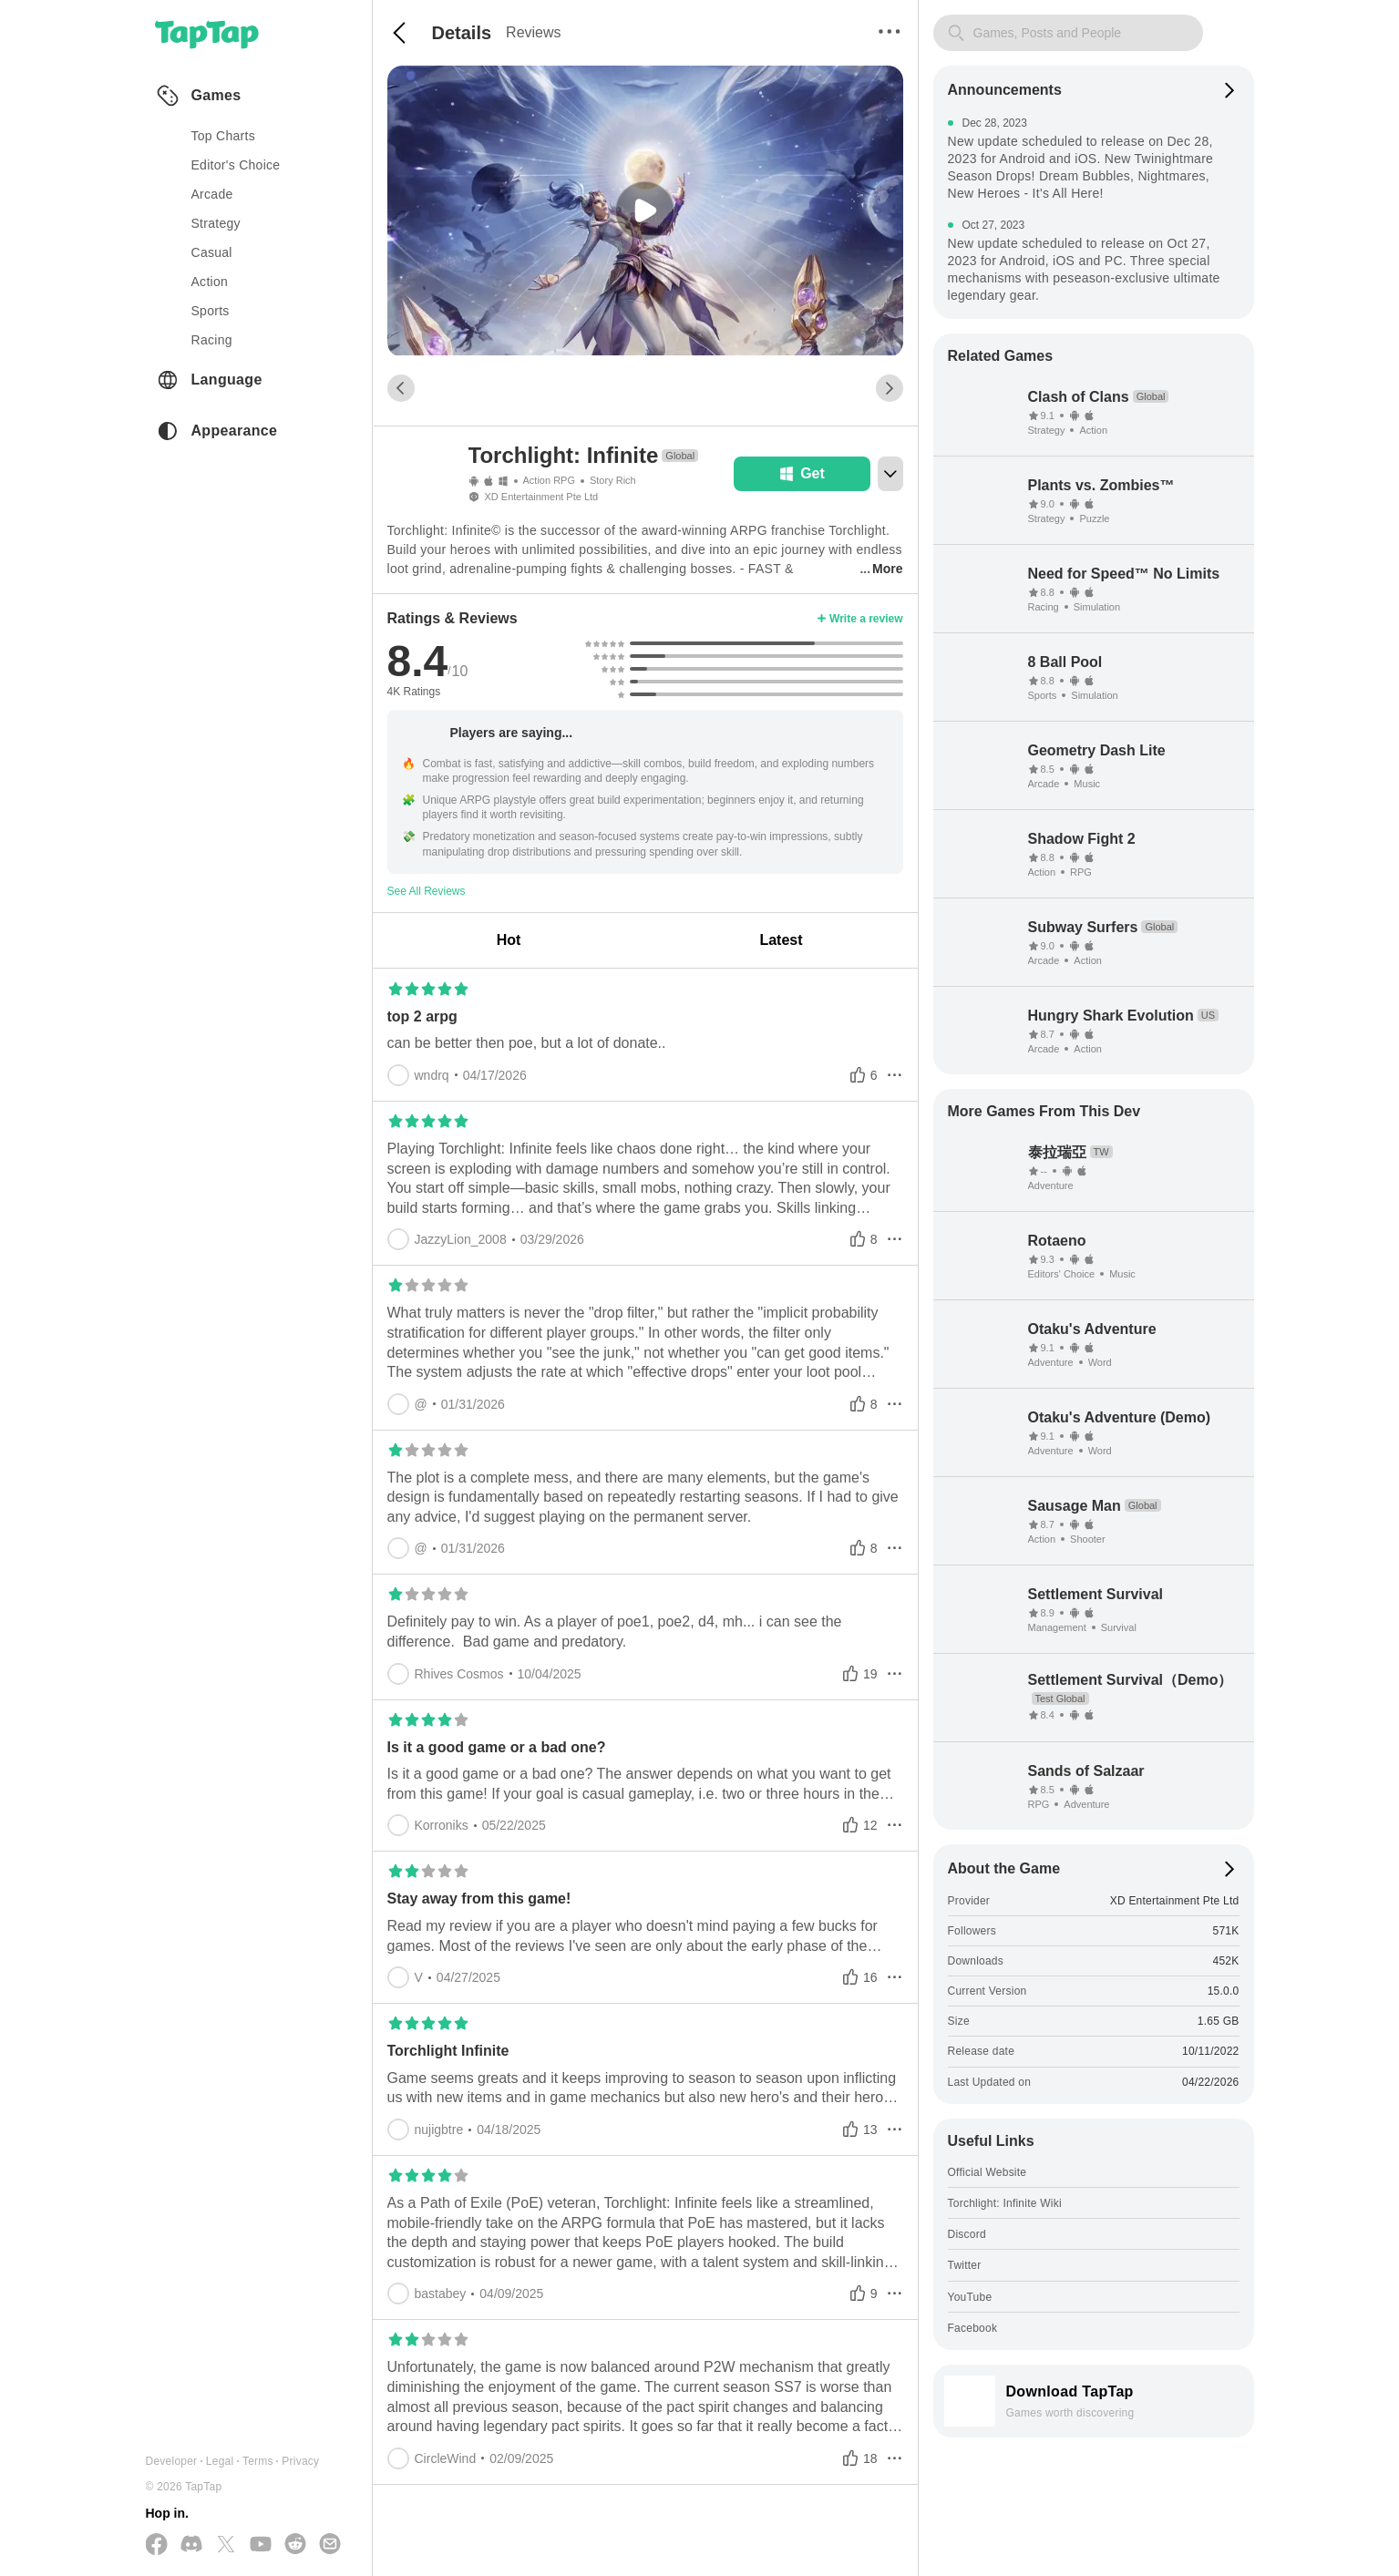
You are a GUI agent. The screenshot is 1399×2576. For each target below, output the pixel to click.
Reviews (533, 32)
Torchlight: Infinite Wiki (1005, 2203)
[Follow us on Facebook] (157, 2545)
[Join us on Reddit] (295, 2545)
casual (211, 252)
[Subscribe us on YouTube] (261, 2545)
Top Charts (223, 135)
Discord (967, 2234)
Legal (220, 2461)
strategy (216, 223)
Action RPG (549, 480)
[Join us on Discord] (191, 2545)
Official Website (987, 2172)
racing (211, 340)
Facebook (973, 2328)
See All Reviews (426, 891)
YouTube (970, 2297)
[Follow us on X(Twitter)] (226, 2545)
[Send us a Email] (330, 2545)
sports (210, 310)
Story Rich (613, 480)
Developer (172, 2461)
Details (462, 33)
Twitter (965, 2265)
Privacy (300, 2461)
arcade (212, 194)
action (210, 281)
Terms (257, 2461)
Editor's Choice (236, 165)
